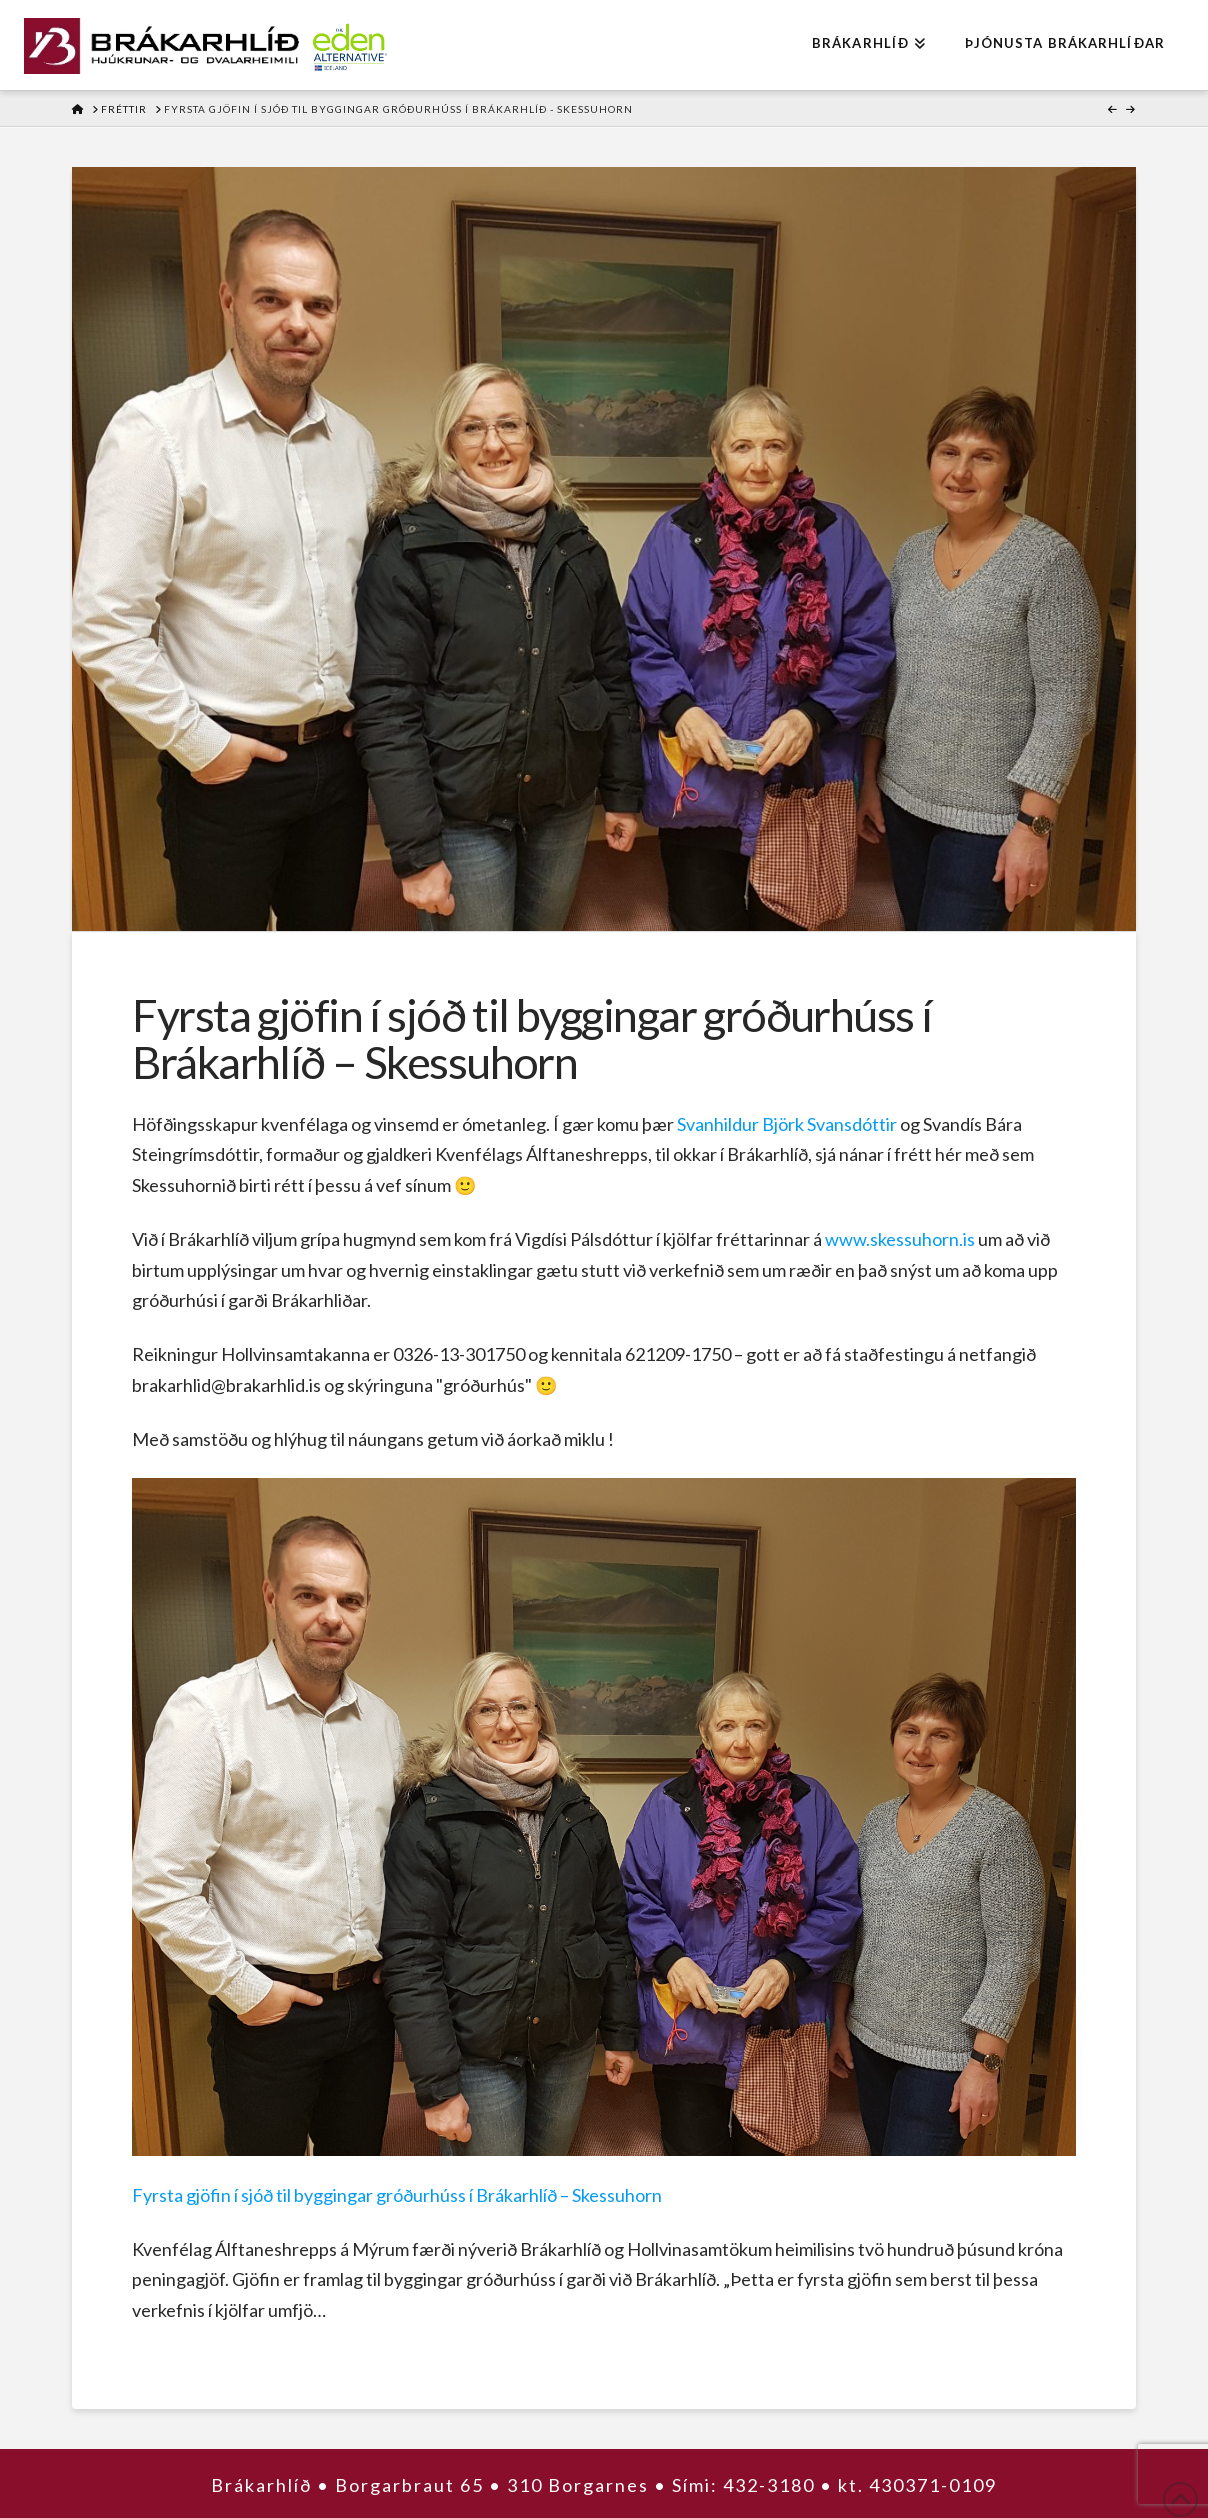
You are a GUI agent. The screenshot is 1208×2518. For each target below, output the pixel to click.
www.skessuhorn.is (900, 1239)
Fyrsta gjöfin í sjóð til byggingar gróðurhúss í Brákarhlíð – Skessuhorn (397, 2195)
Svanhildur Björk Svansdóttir (787, 1124)
